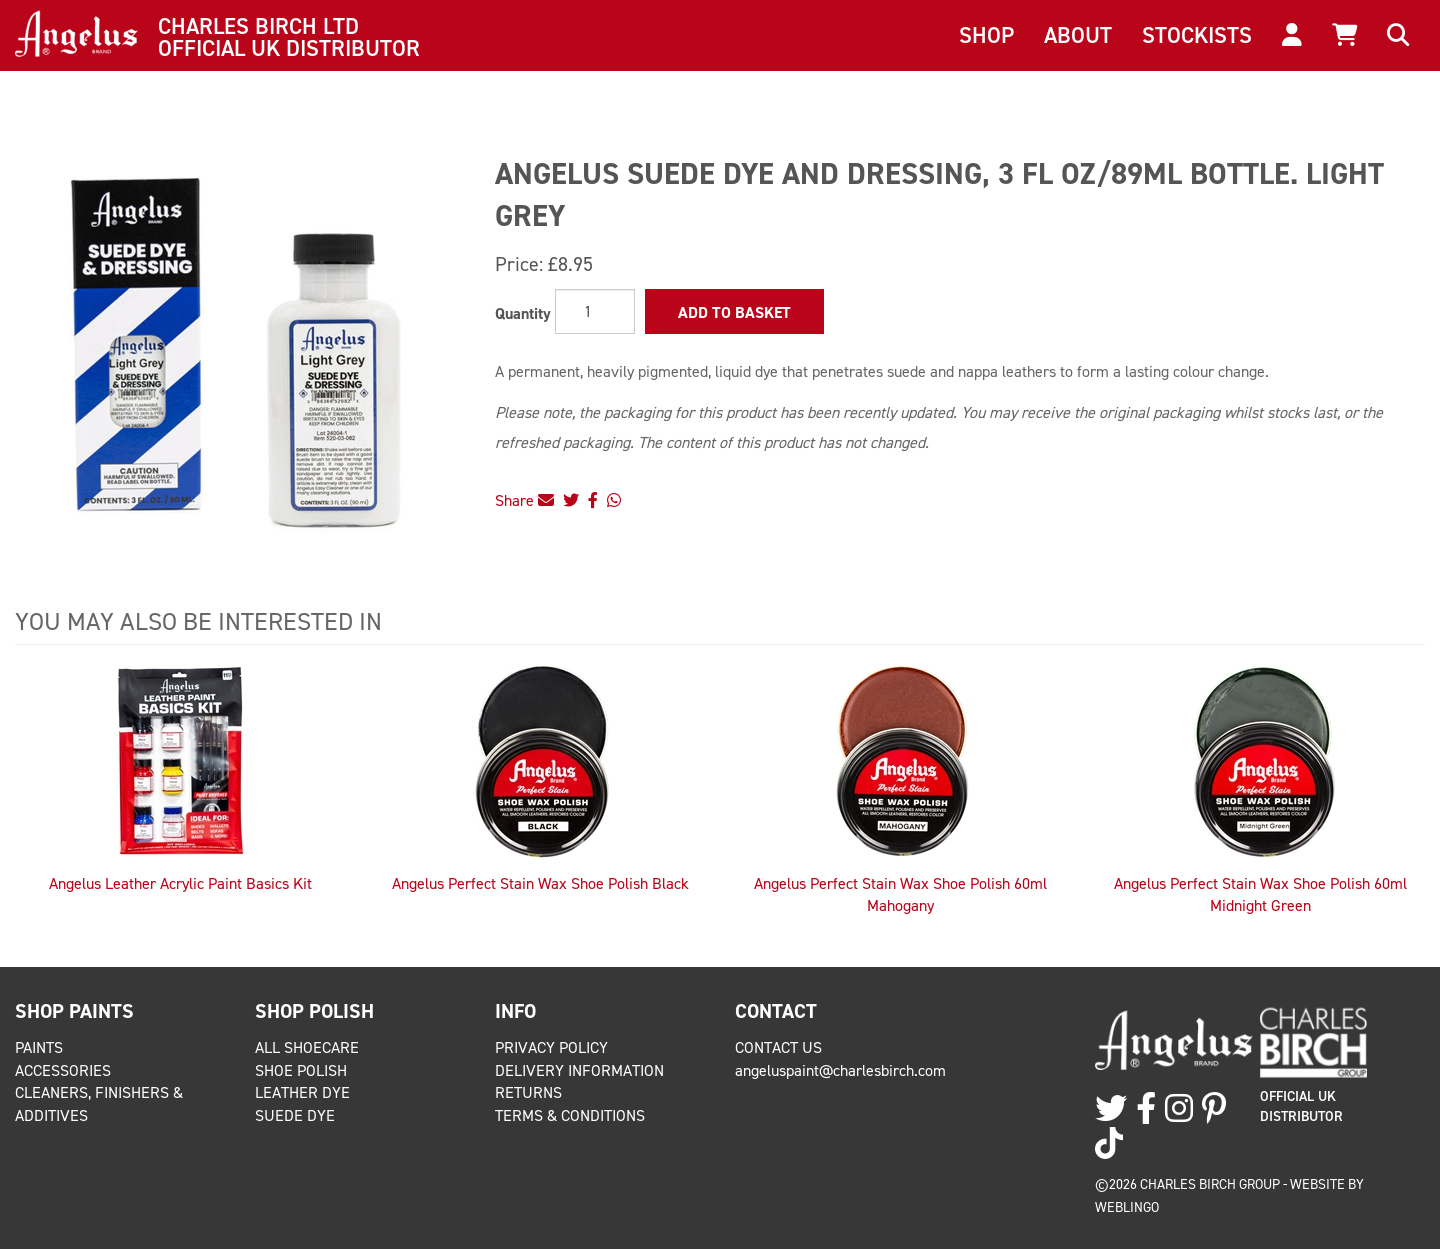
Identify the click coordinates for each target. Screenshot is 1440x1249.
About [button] (1078, 35)
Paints (39, 1047)
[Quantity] (595, 311)
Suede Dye (295, 1115)
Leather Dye (302, 1092)
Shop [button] (986, 35)
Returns (528, 1092)
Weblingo (1127, 1207)
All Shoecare (307, 1047)
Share (524, 500)
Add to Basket (734, 312)
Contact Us (778, 1047)
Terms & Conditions (570, 1115)
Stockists (1197, 35)
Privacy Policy (551, 1047)
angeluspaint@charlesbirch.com (840, 1070)
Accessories (63, 1070)
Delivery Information (579, 1070)
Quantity (523, 313)
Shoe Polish (301, 1070)
